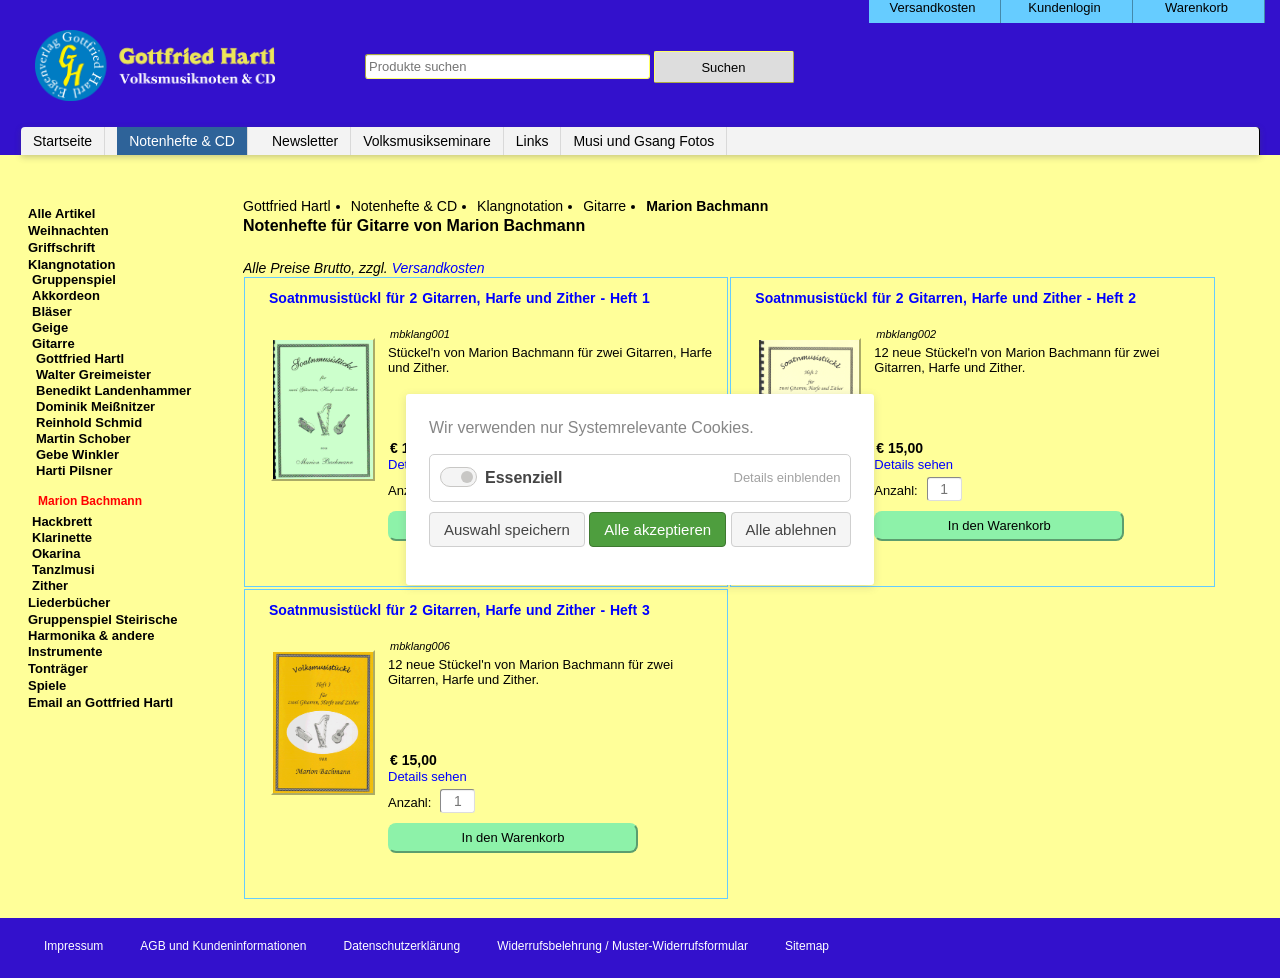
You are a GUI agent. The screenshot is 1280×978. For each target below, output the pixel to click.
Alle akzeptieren (657, 528)
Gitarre (604, 206)
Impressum (73, 946)
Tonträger (58, 668)
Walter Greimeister (93, 374)
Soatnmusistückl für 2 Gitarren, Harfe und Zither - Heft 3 (459, 610)
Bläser (52, 311)
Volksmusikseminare (427, 141)
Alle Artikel (61, 213)
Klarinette (62, 537)
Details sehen (913, 464)
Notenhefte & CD (182, 141)
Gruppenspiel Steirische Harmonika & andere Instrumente (103, 635)
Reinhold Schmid (89, 422)
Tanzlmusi (63, 569)
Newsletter (305, 141)
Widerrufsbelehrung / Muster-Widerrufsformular (622, 946)
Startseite (62, 141)
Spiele (47, 685)
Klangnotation (520, 206)
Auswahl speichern (507, 528)
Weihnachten (68, 230)
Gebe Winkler (77, 454)
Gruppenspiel (74, 279)
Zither (50, 585)
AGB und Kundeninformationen (223, 946)
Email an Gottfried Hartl (100, 702)
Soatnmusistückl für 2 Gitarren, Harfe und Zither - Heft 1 (459, 298)
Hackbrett (62, 521)
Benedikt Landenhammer (113, 390)
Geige (50, 327)
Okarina (56, 553)
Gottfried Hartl (287, 206)
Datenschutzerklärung (401, 946)
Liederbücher (69, 602)
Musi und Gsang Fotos (643, 141)
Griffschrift (61, 247)
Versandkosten (438, 268)
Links (532, 141)
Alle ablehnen (790, 528)
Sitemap (807, 946)
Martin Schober (83, 438)
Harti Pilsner (74, 470)
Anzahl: (895, 490)
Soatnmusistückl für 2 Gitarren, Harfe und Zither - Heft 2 (945, 298)
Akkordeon (66, 295)
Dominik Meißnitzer (95, 406)
